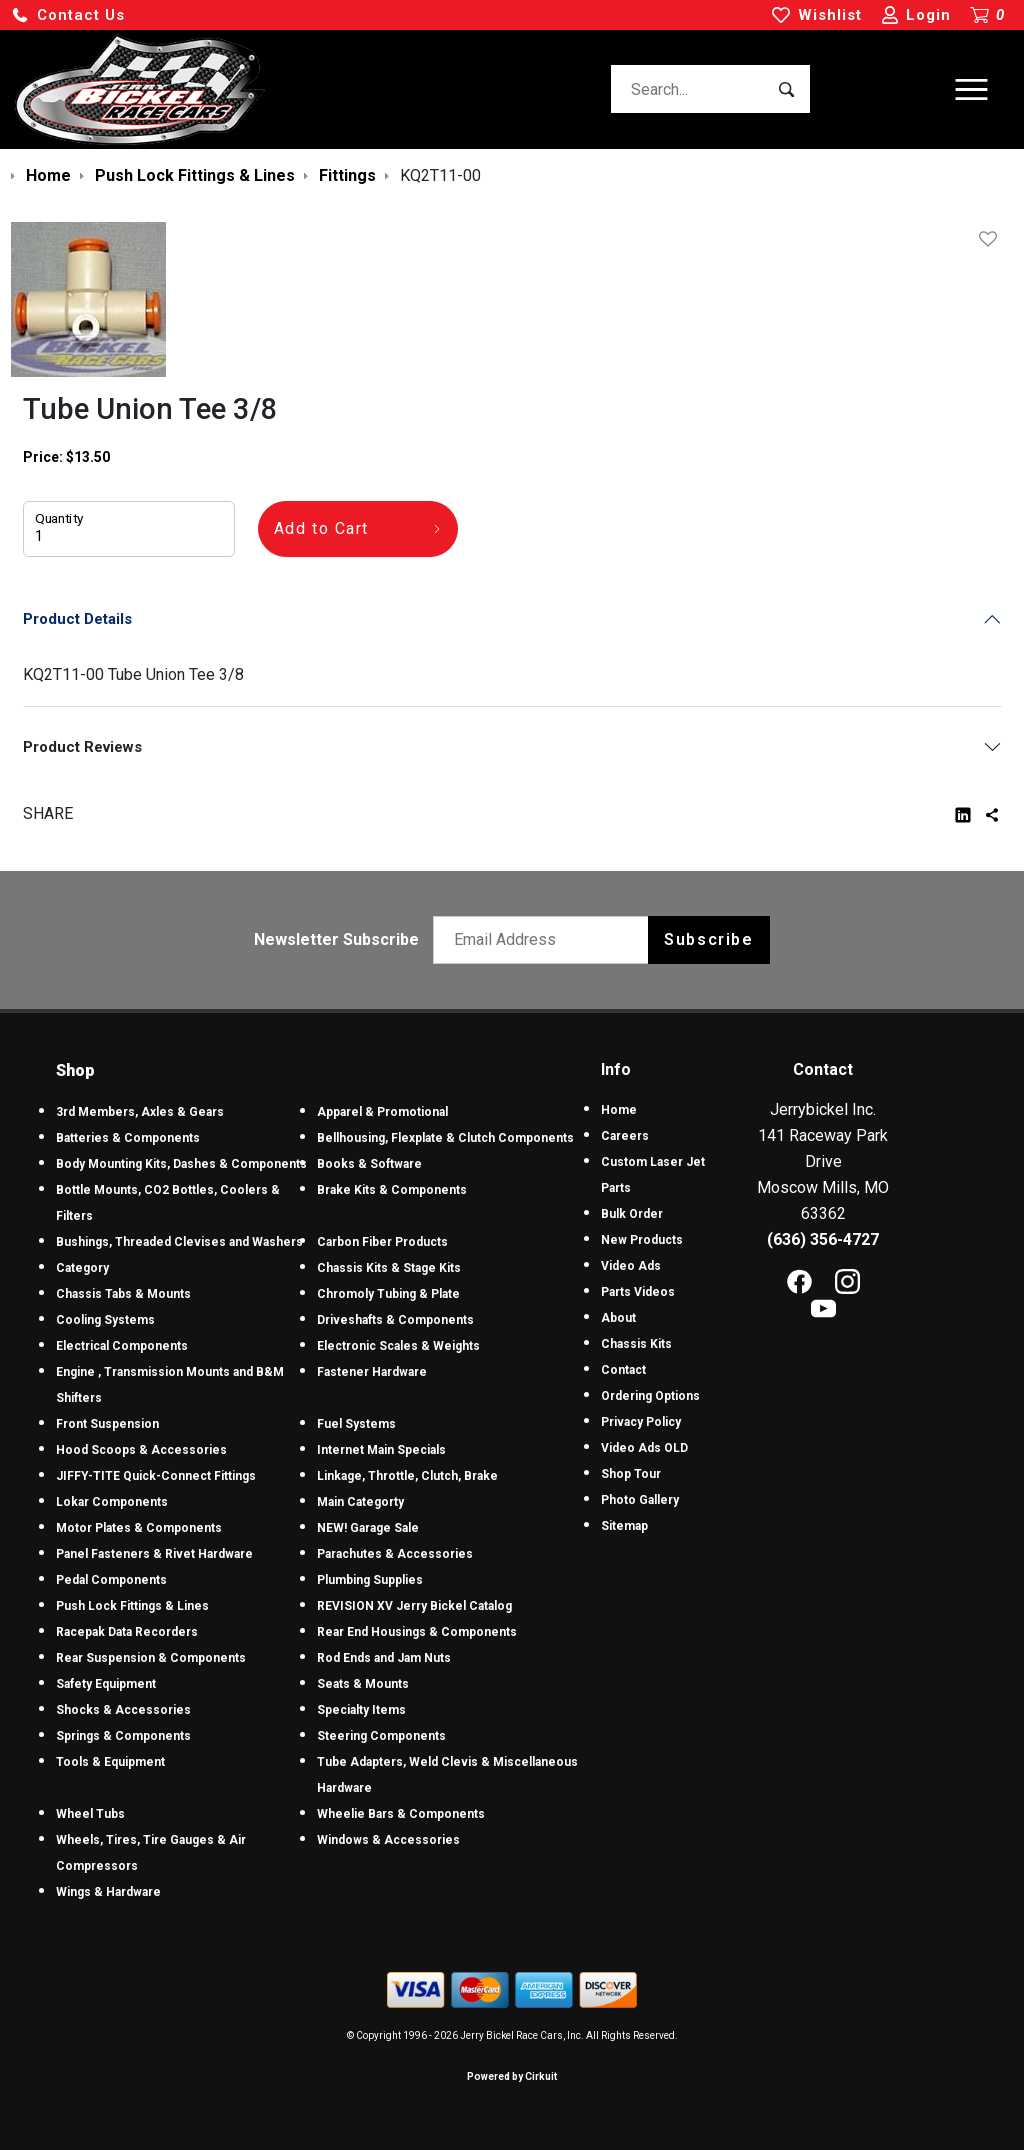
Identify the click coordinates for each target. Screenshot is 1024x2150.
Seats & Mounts (363, 1684)
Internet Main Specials (381, 1450)
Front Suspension (107, 1424)
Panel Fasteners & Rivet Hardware (154, 1554)
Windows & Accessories (388, 1840)
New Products (642, 1240)
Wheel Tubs (90, 1814)
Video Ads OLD (644, 1448)
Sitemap (624, 1526)
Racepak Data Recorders (127, 1632)
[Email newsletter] (545, 940)
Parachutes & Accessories (395, 1554)
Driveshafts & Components (395, 1320)
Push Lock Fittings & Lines (132, 1606)
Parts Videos (638, 1292)
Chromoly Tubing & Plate (388, 1294)
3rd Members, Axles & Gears (140, 1112)
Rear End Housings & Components (417, 1632)
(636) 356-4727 (823, 1239)
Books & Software (369, 1164)
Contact (623, 1370)
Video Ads (631, 1266)
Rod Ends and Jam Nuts (384, 1658)
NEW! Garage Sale (368, 1528)
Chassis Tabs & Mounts (123, 1294)
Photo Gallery (640, 1500)
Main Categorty (360, 1502)
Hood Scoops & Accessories (141, 1450)
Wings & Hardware (108, 1892)
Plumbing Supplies (370, 1580)
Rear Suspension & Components (151, 1658)
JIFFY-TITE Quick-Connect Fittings (156, 1476)
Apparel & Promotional (382, 1112)
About (618, 1318)
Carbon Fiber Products (382, 1242)
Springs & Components (123, 1736)
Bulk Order (632, 1214)
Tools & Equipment (110, 1762)
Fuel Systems (356, 1424)
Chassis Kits (636, 1344)
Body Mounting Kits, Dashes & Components (181, 1164)
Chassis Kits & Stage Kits (389, 1268)
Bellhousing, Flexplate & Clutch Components (445, 1138)
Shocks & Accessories (123, 1710)
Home (619, 1110)
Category (82, 1268)
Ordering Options (650, 1396)
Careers (625, 1136)
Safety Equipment (106, 1684)
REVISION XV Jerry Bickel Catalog (414, 1606)
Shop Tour (631, 1474)
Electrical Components (122, 1346)
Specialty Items (361, 1710)
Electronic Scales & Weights (398, 1346)
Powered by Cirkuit (512, 2076)
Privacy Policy (641, 1422)
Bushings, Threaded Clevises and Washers (179, 1242)
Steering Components (381, 1736)
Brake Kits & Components (392, 1190)
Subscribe (708, 939)
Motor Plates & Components (139, 1528)
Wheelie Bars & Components (401, 1814)
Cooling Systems (105, 1320)
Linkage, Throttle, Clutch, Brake (407, 1476)
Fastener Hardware (372, 1372)
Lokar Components (112, 1502)
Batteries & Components (128, 1138)
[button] (68, 15)
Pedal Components (111, 1580)
